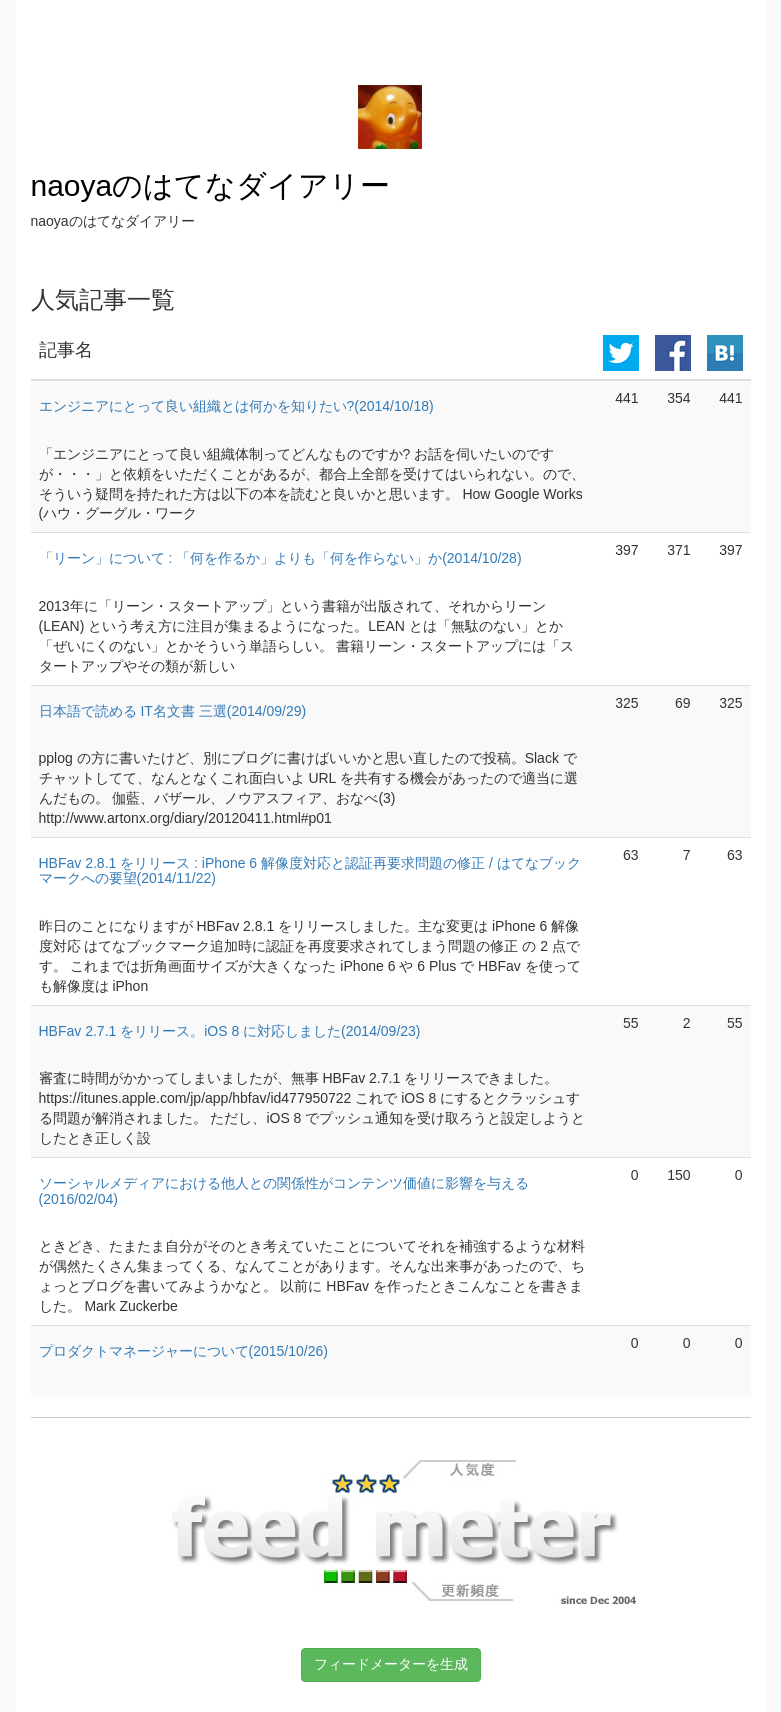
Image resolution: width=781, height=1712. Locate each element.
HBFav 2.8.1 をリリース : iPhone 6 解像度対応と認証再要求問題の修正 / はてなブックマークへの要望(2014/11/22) (310, 870)
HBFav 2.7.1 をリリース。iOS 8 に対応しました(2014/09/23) (230, 1031)
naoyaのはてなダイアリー (211, 185)
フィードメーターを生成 (391, 1664)
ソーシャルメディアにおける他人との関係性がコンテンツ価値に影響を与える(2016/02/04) (284, 1190)
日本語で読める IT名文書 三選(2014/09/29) (173, 711)
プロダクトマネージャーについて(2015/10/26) (183, 1351)
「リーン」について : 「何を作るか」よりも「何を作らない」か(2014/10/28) (280, 558)
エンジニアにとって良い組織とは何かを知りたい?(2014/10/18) (236, 406)
